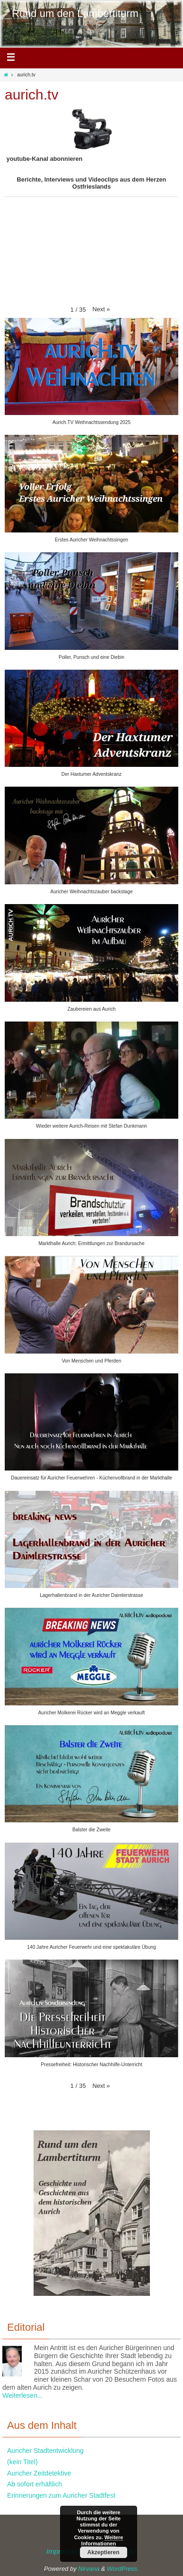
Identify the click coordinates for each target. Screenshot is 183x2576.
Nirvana (88, 2568)
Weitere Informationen (102, 2540)
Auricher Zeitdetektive (39, 2473)
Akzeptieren (103, 2552)
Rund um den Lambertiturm (75, 13)
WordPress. (123, 2568)
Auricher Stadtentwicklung (45, 2450)
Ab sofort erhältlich (34, 2484)
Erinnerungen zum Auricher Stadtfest (61, 2495)
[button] (100, 309)
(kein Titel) (22, 2462)
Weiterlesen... (22, 2395)
